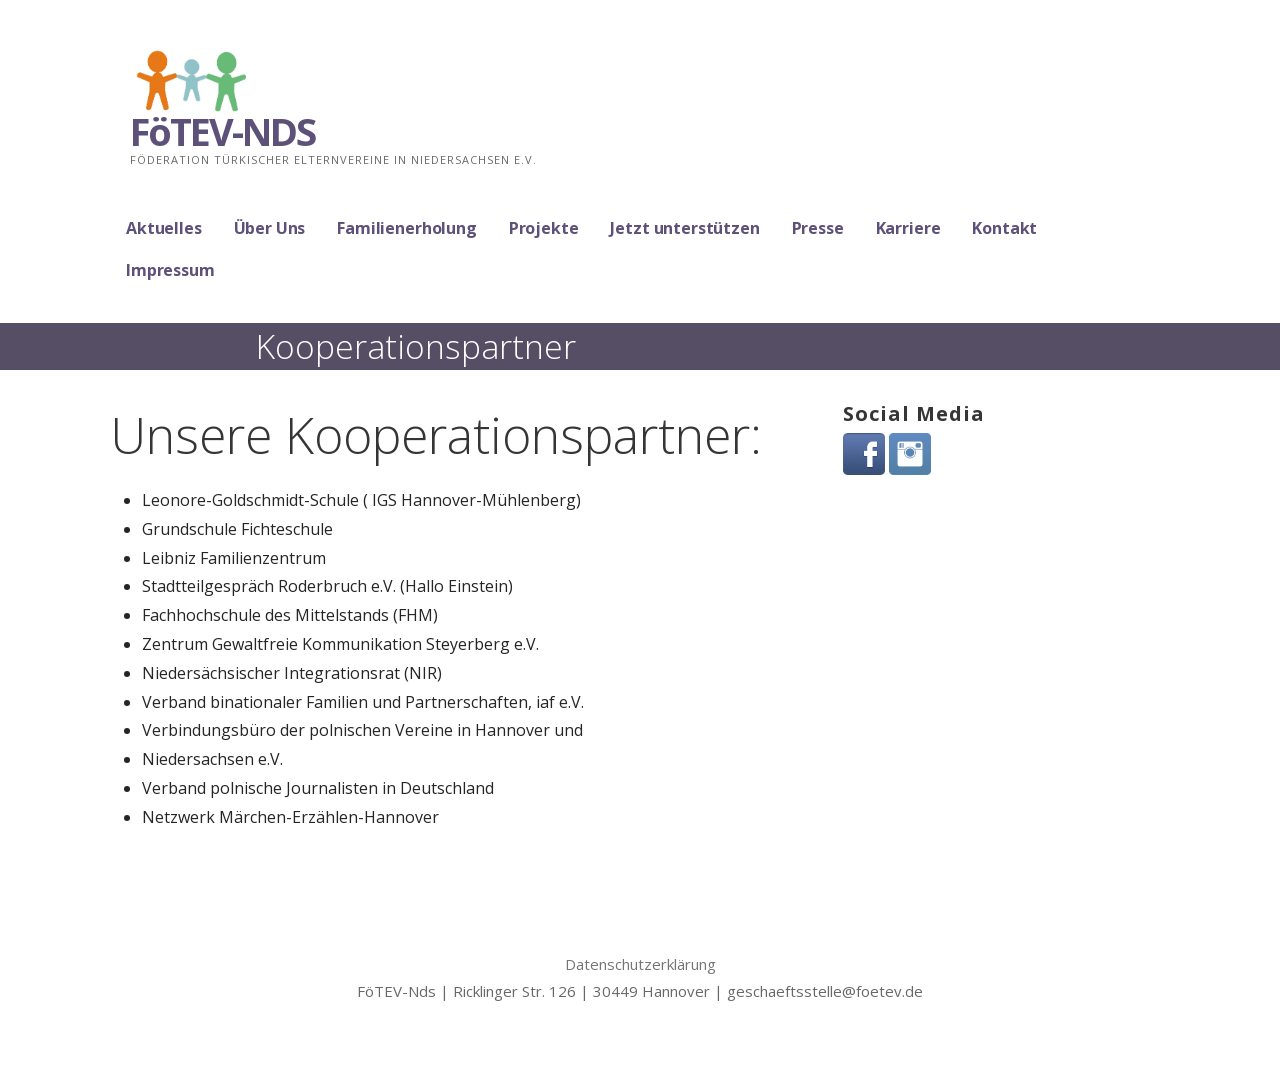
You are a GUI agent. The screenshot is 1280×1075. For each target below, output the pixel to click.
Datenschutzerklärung (640, 964)
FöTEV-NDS (222, 131)
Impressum (170, 270)
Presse (818, 228)
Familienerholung (406, 228)
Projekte (544, 228)
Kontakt (1004, 228)
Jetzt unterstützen (684, 228)
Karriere (908, 228)
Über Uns (270, 228)
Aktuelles (164, 228)
